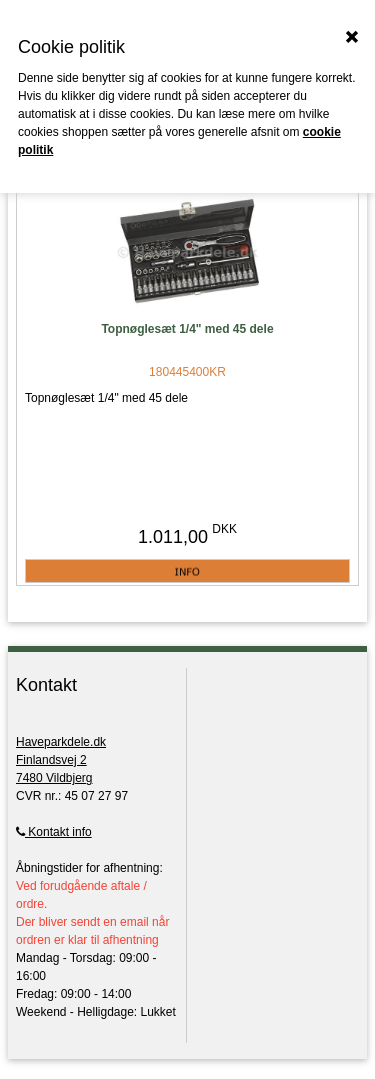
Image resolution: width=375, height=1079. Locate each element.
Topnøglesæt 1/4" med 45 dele (187, 329)
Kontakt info (54, 832)
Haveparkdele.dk (61, 742)
